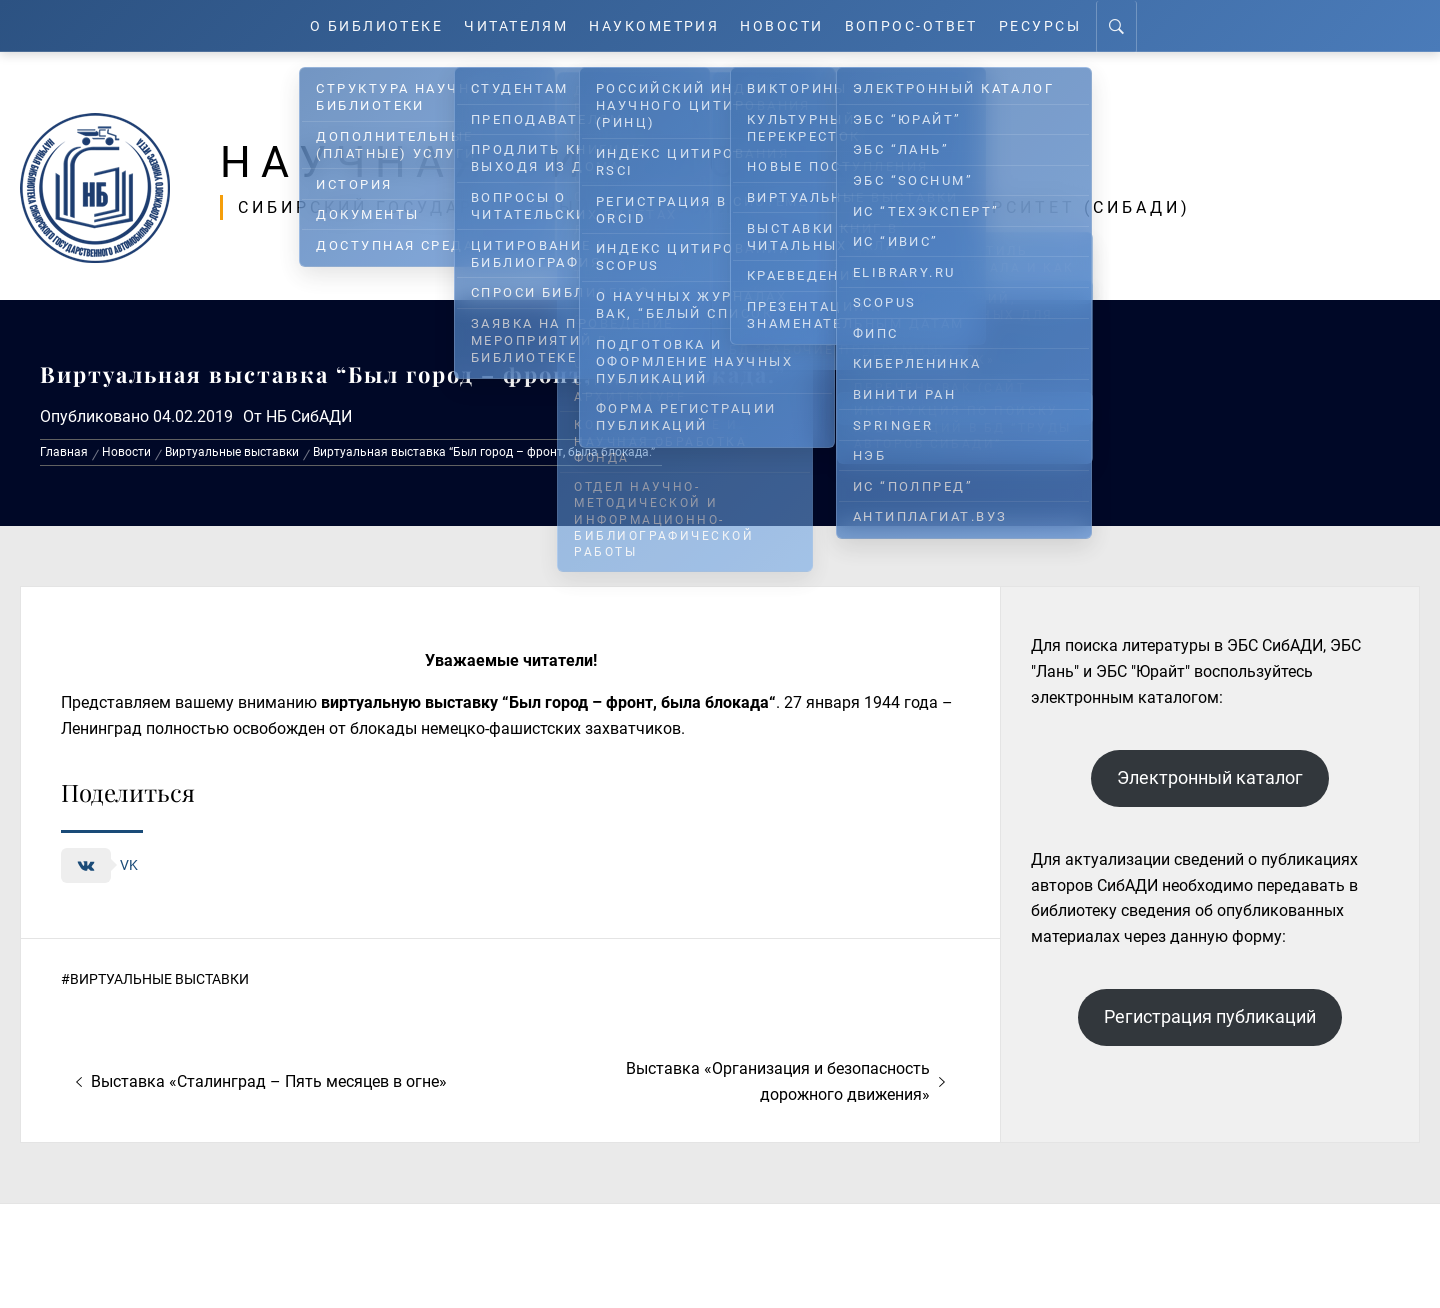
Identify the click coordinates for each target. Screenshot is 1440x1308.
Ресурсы (1055, 25)
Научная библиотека (561, 162)
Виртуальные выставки (159, 979)
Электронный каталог (1210, 777)
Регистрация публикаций (1210, 1016)
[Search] (1133, 26)
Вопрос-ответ (922, 25)
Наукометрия (656, 25)
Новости (790, 25)
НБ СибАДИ (309, 415)
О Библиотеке (364, 25)
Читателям (511, 25)
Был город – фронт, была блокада (639, 702)
